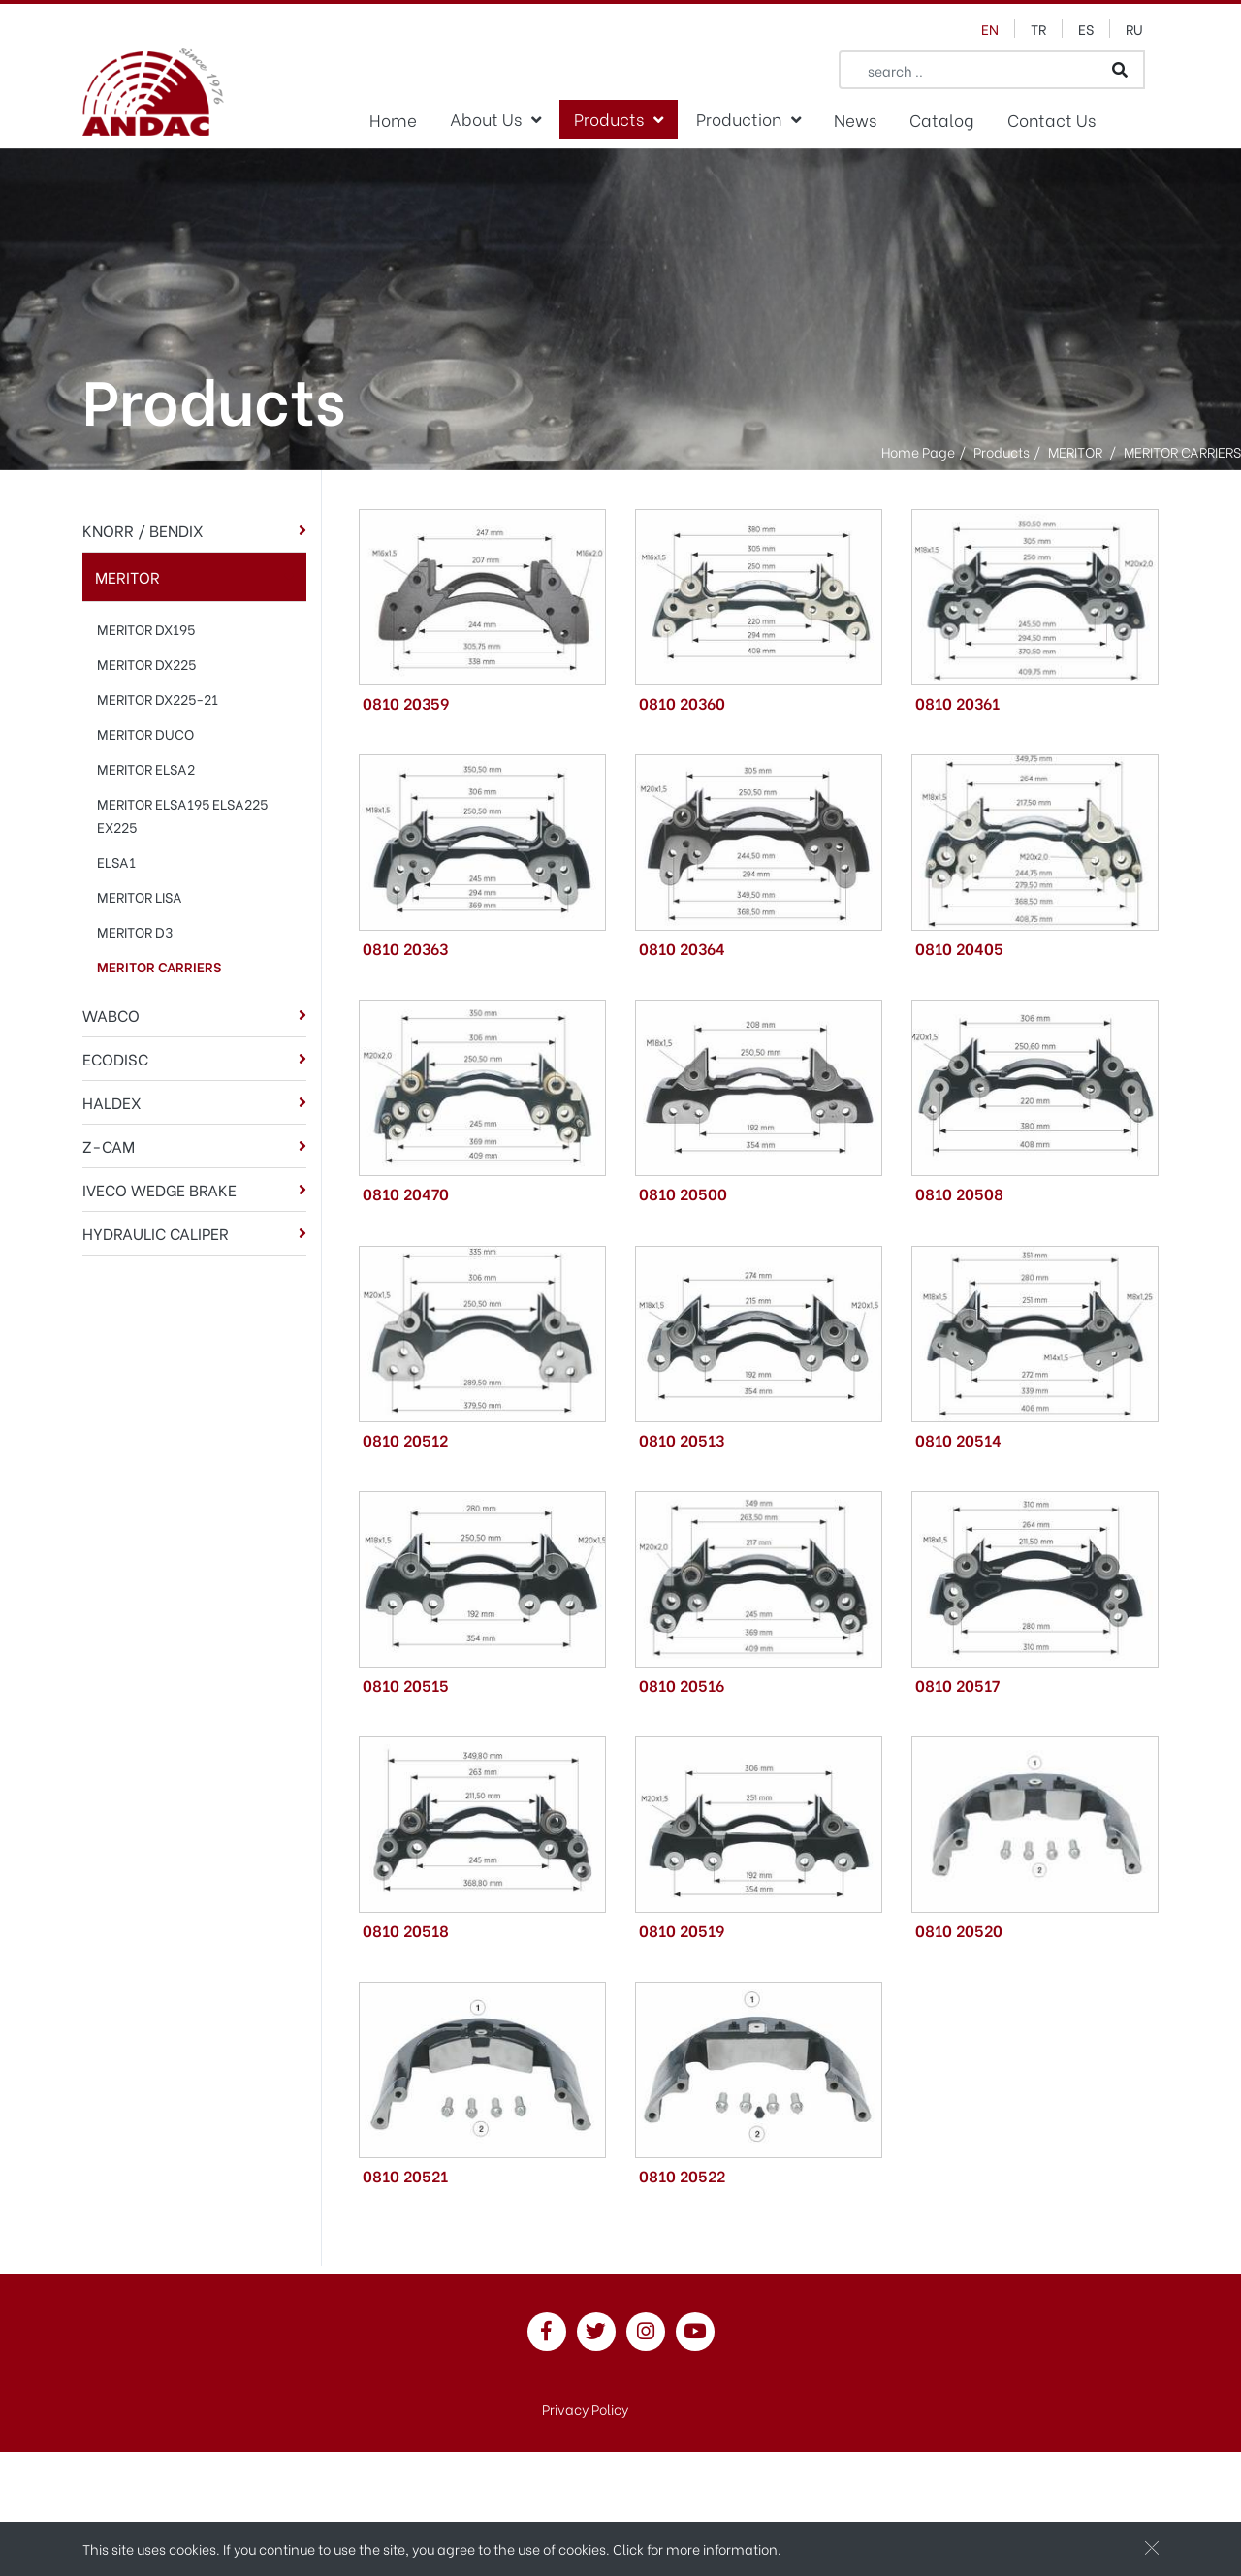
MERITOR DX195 (146, 629)
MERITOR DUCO (145, 733)
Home (393, 119)
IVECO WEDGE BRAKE (159, 1189)
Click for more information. (697, 2550)
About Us (486, 118)
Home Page (918, 450)
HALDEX (112, 1102)
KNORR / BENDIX (143, 530)
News (855, 119)
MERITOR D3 (135, 931)
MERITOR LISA (139, 896)
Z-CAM (108, 1145)
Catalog (941, 119)
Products (609, 118)
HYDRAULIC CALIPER (155, 1233)
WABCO (111, 1014)
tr (1038, 28)
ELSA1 (116, 861)
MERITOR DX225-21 (157, 698)
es (1086, 28)
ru (1134, 28)
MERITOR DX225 (146, 663)
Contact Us (1051, 119)
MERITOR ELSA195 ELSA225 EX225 (182, 815)
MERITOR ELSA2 (146, 768)
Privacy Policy (585, 2409)
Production (738, 118)
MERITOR (127, 576)
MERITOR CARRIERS (159, 966)
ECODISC (115, 1058)
